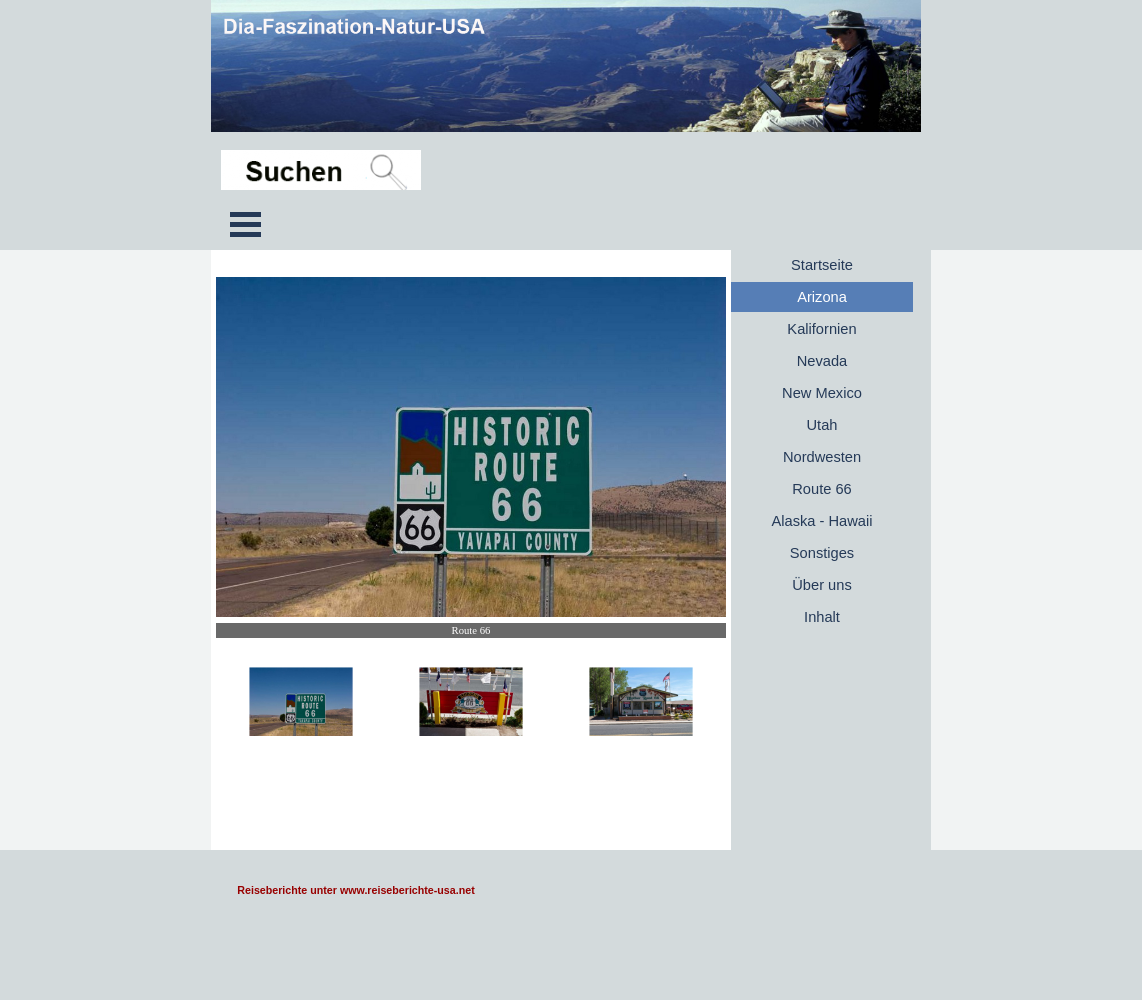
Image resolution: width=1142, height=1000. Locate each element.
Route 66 (821, 489)
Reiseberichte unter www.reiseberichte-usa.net (355, 890)
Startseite (822, 265)
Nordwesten (822, 457)
